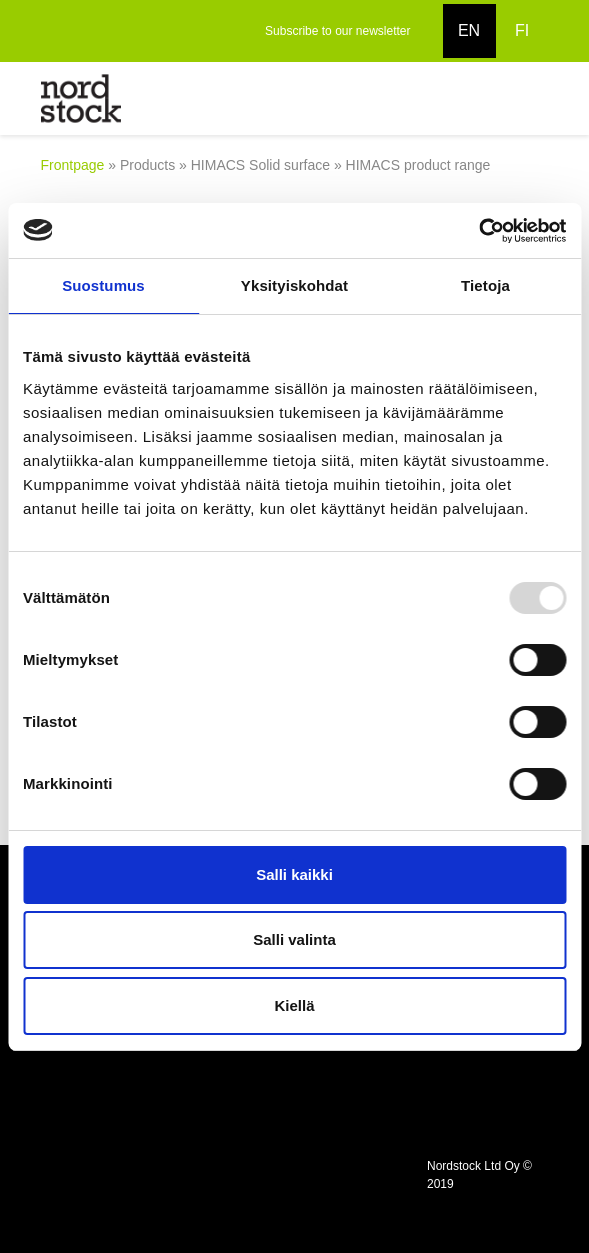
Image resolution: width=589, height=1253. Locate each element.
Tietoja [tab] (485, 285)
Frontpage (73, 165)
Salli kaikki (294, 874)
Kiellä (294, 1005)
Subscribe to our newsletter (337, 31)
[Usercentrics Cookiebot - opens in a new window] (478, 231)
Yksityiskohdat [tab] (294, 285)
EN (469, 30)
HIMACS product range (418, 165)
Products (147, 165)
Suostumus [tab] (103, 285)
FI (522, 30)
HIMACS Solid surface (260, 165)
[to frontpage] (81, 97)
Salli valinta (294, 939)
